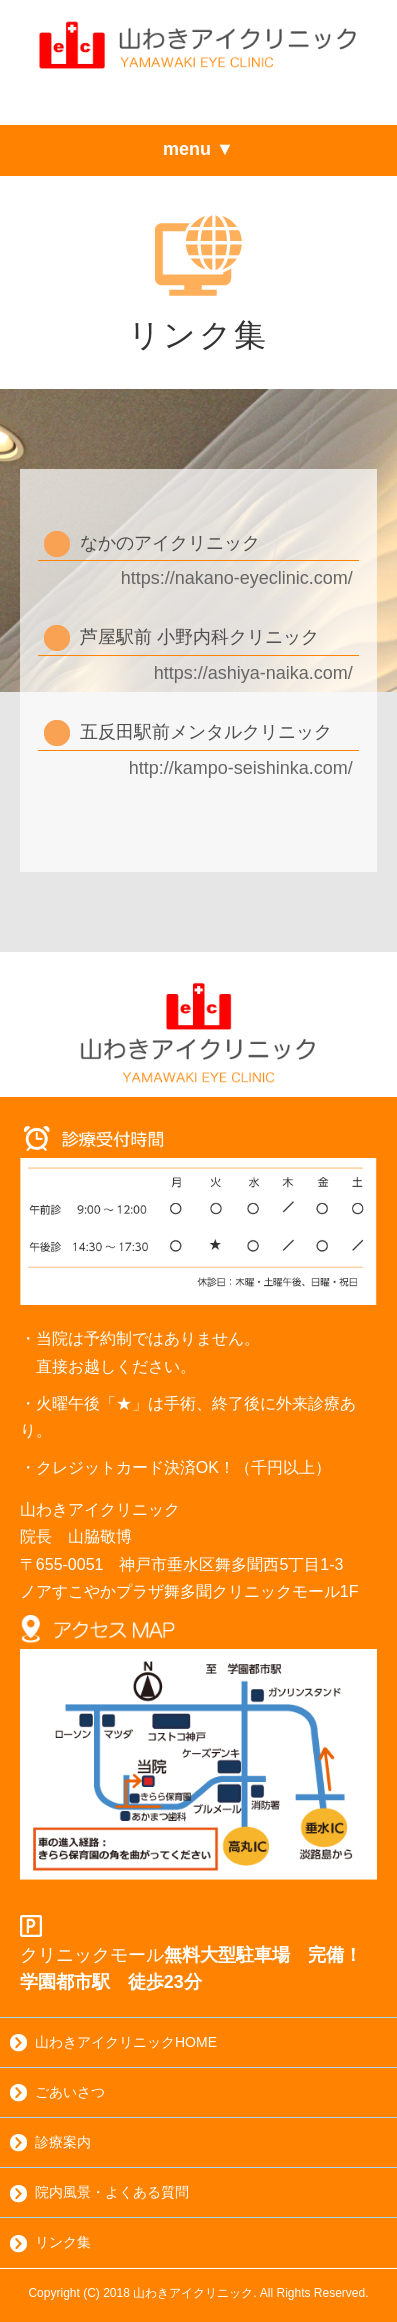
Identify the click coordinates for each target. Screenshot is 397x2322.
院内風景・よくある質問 (99, 2193)
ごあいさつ (57, 2093)
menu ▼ (198, 149)
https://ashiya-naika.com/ (253, 673)
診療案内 (50, 2143)
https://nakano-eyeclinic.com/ (237, 578)
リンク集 (50, 2243)
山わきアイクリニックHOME (113, 2043)
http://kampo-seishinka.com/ (241, 768)
